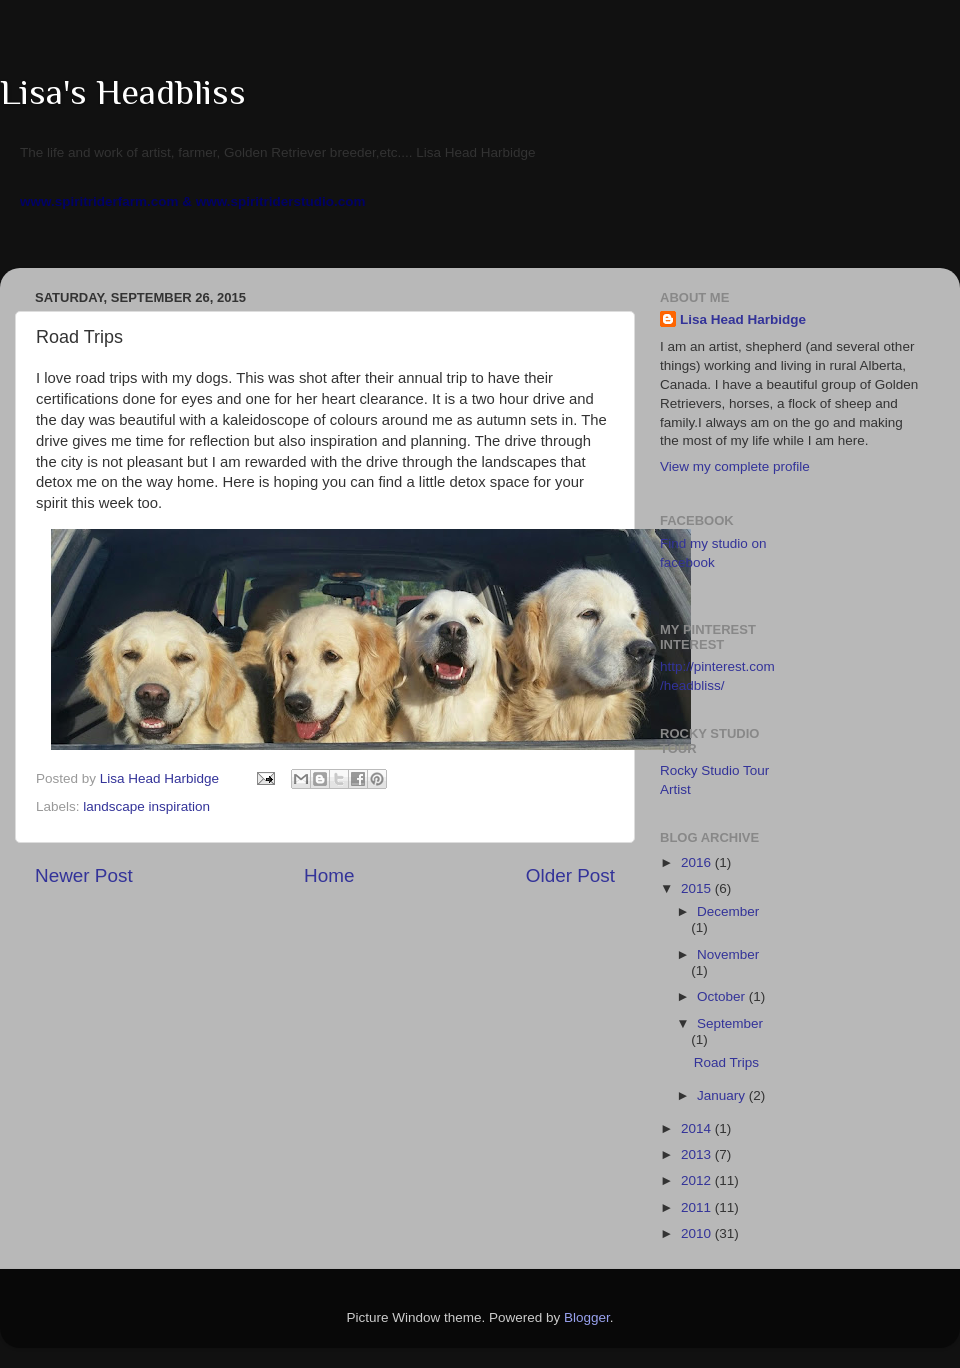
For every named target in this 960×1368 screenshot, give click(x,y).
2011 (698, 1207)
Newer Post (84, 875)
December (728, 911)
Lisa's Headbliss (123, 92)
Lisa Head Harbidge (743, 319)
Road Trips (726, 1062)
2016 (698, 862)
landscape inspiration (146, 806)
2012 (698, 1180)
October (723, 996)
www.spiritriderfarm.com (99, 201)
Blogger (587, 1317)
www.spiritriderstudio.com (281, 201)
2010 (698, 1233)
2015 (698, 888)
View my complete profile (735, 466)
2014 (698, 1128)
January (723, 1095)
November (728, 954)
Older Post (570, 875)
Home (329, 875)
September (730, 1023)
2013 (698, 1154)
